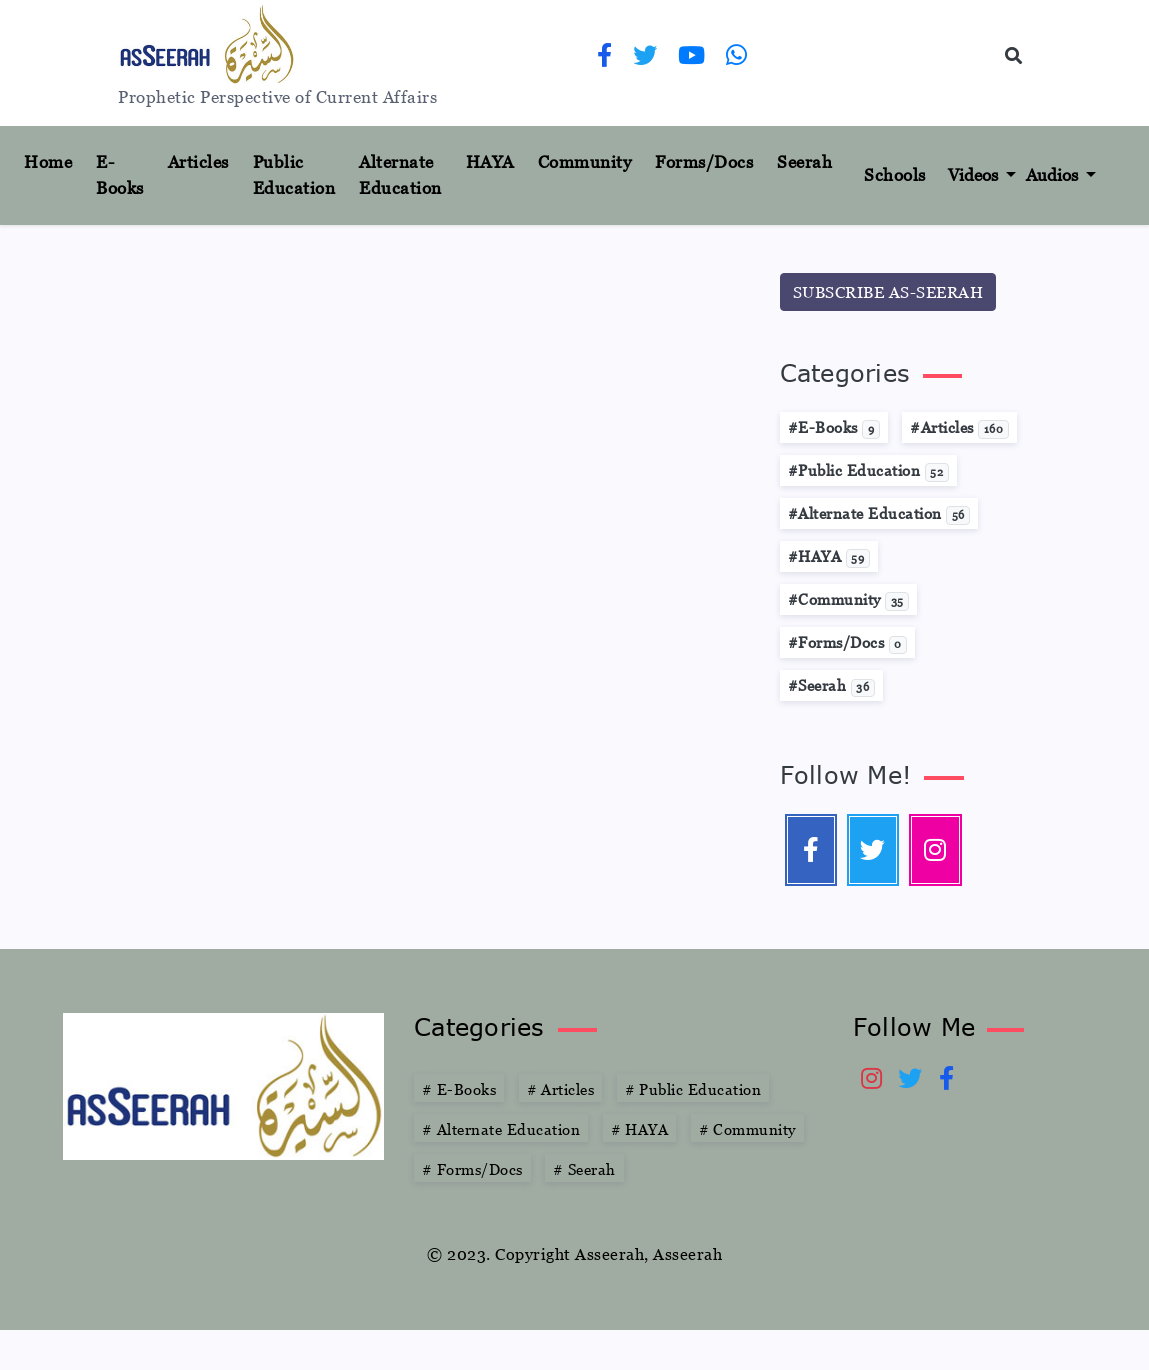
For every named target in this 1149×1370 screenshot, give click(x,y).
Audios (1054, 175)
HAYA (490, 162)
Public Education (294, 175)
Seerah (804, 162)
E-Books (120, 175)
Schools (895, 175)
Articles (198, 162)
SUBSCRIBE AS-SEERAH (888, 292)
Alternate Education (400, 175)
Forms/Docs (704, 162)
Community (585, 162)
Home (56, 160)
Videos (975, 175)
